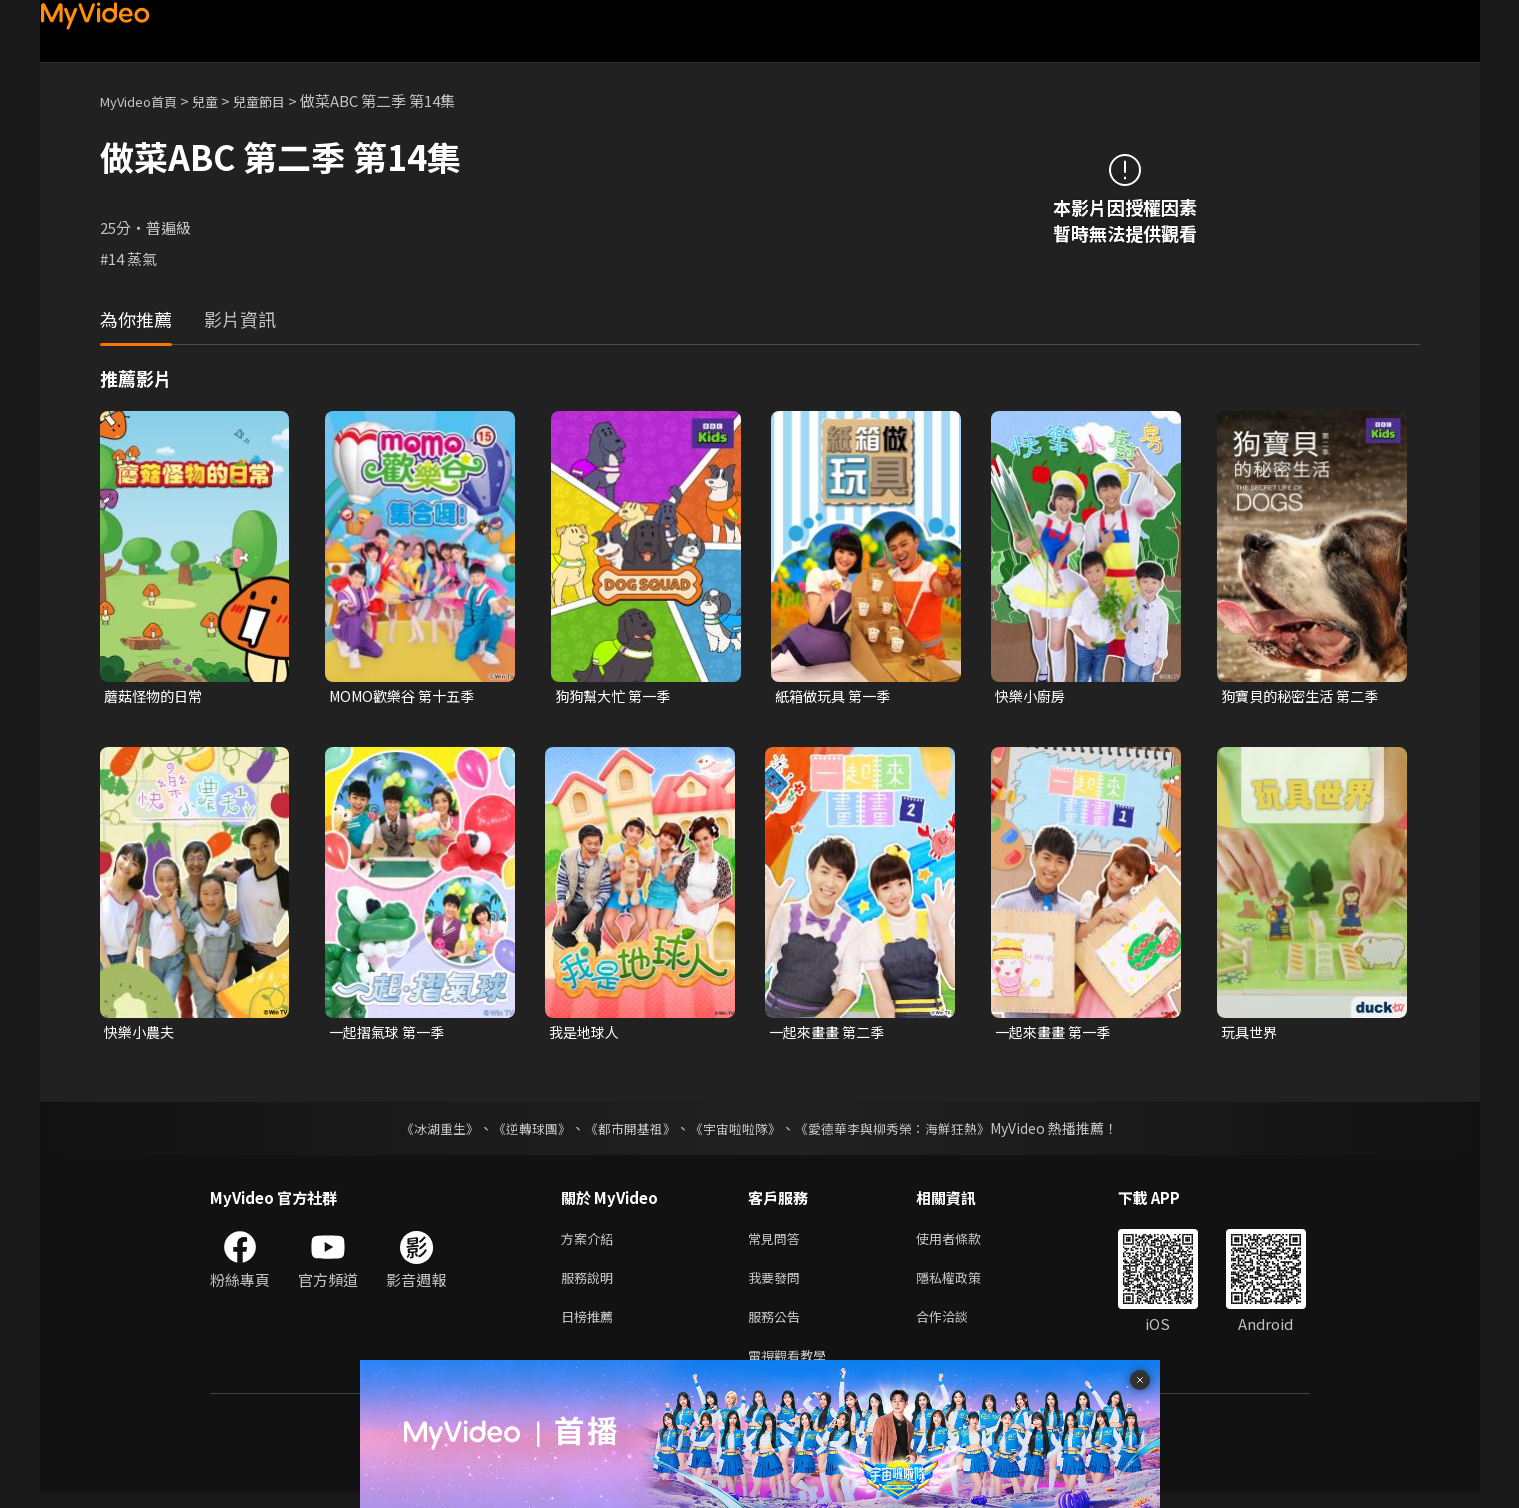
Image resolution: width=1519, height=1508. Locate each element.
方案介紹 (591, 1243)
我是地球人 (586, 1034)
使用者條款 (965, 1243)
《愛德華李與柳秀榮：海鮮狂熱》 (906, 1132)
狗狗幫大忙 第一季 (616, 696)
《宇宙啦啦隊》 (738, 1132)
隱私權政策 (965, 1285)
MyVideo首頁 (145, 100)
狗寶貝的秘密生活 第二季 (1305, 696)
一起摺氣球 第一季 (390, 1034)
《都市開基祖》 (626, 1132)
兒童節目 (281, 100)
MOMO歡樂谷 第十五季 (407, 696)
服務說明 (591, 1285)
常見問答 (778, 1243)
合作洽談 (958, 1327)
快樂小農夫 (141, 1034)
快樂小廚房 (1032, 696)
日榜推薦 (591, 1327)
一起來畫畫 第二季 (830, 1034)
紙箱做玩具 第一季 (836, 696)
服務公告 (778, 1327)
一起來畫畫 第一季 (1056, 1034)
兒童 (221, 100)
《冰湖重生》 (423, 1132)
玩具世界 (1251, 1034)
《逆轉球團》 (521, 1132)
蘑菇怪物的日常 (156, 696)
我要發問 (778, 1285)
